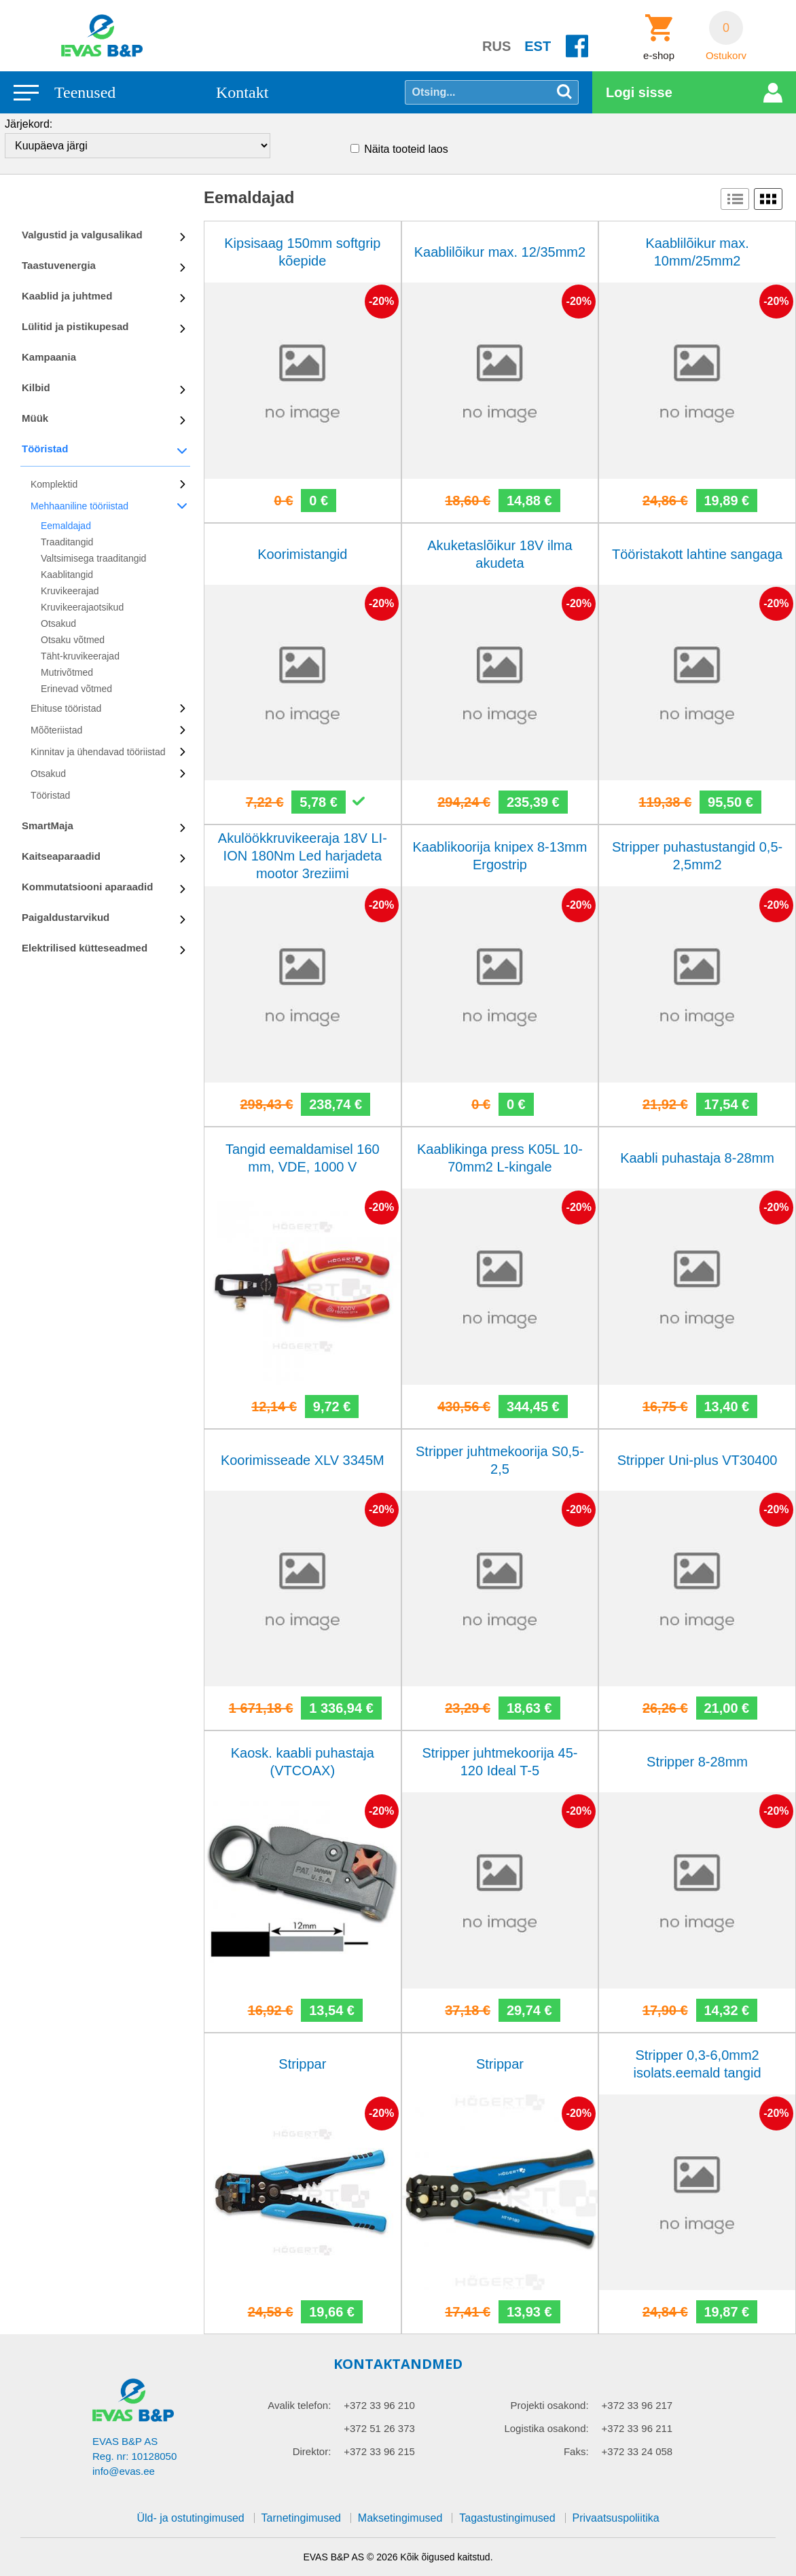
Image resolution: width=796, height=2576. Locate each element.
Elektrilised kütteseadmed (84, 948)
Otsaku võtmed (73, 639)
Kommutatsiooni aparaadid (87, 886)
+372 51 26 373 (379, 2428)
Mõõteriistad (56, 730)
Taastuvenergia (59, 265)
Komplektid (54, 484)
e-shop (658, 55)
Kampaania (49, 357)
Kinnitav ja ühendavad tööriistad (98, 751)
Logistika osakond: (546, 2428)
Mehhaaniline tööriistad (79, 506)
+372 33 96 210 (379, 2405)
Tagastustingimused (507, 2518)
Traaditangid (67, 542)
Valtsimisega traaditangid (93, 558)
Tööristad (45, 448)
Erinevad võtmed (76, 688)
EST (537, 46)
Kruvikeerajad (70, 590)
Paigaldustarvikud (65, 917)
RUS (496, 46)
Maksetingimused (400, 2518)
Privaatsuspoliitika (616, 2518)
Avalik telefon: (299, 2405)
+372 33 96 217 (637, 2405)
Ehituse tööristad (66, 708)
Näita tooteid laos (406, 149)
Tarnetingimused (301, 2518)
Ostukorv (726, 55)
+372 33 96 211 (637, 2428)
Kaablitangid (67, 574)
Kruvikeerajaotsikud (82, 607)
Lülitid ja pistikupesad (75, 326)
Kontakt (242, 92)
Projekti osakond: (550, 2405)
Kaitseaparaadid (61, 856)
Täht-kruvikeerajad (80, 656)
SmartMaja (47, 825)
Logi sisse (639, 92)
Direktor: (312, 2451)
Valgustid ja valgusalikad (82, 234)
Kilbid (36, 387)
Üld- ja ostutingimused (190, 2518)
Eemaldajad (66, 525)
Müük (35, 418)
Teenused (84, 92)
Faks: (576, 2451)
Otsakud (58, 623)
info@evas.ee (123, 2471)
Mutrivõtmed (67, 672)
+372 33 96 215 (379, 2451)
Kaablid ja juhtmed (67, 296)
